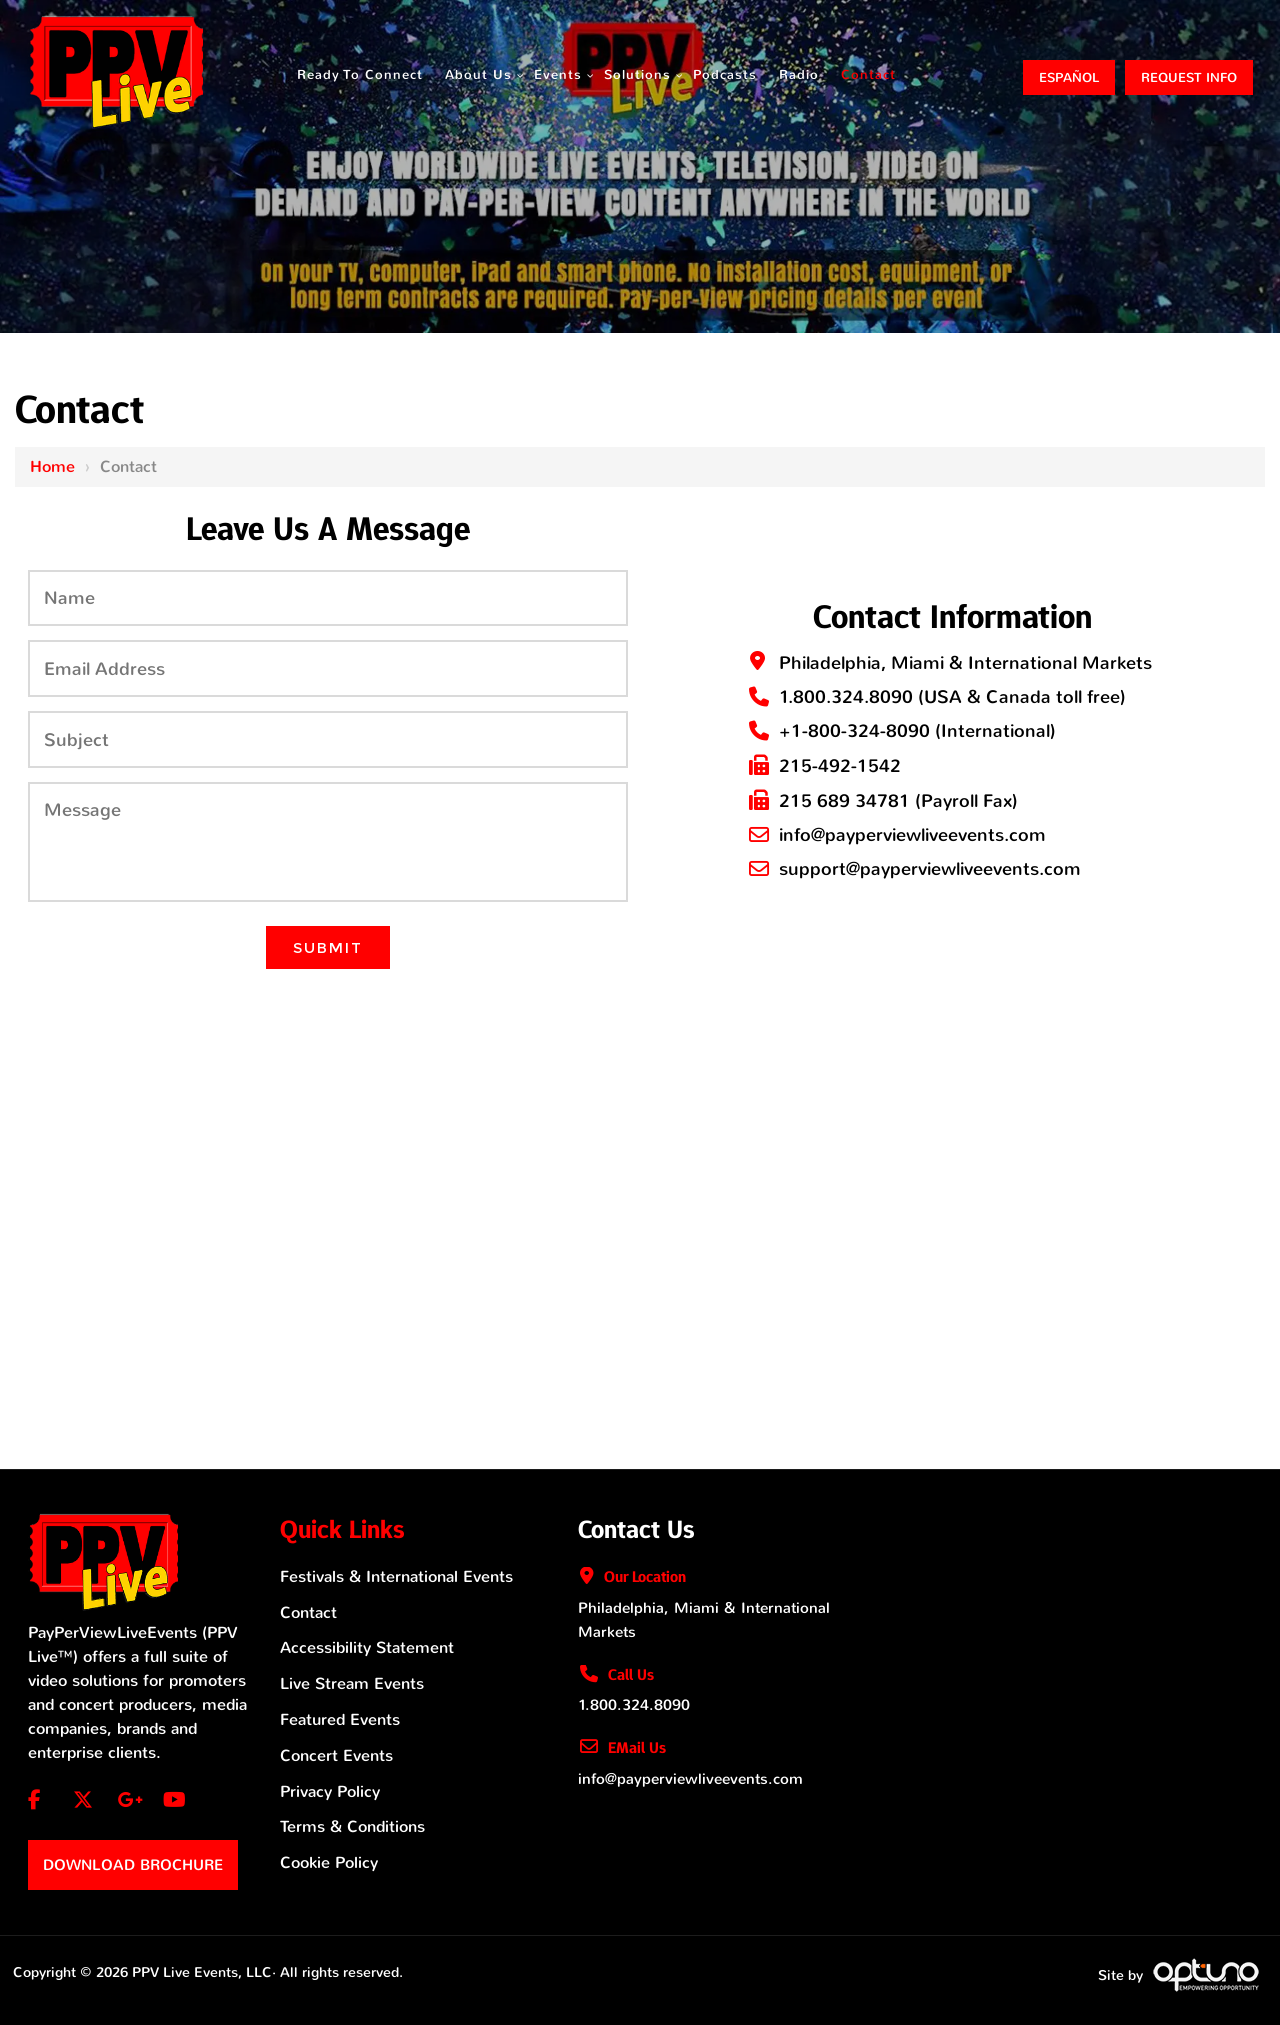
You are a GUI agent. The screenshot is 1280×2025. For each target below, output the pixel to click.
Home (52, 466)
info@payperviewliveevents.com (912, 835)
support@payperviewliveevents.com (930, 869)
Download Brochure (133, 1865)
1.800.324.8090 (846, 697)
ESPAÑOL (1069, 77)
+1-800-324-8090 (854, 731)
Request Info (1189, 77)
